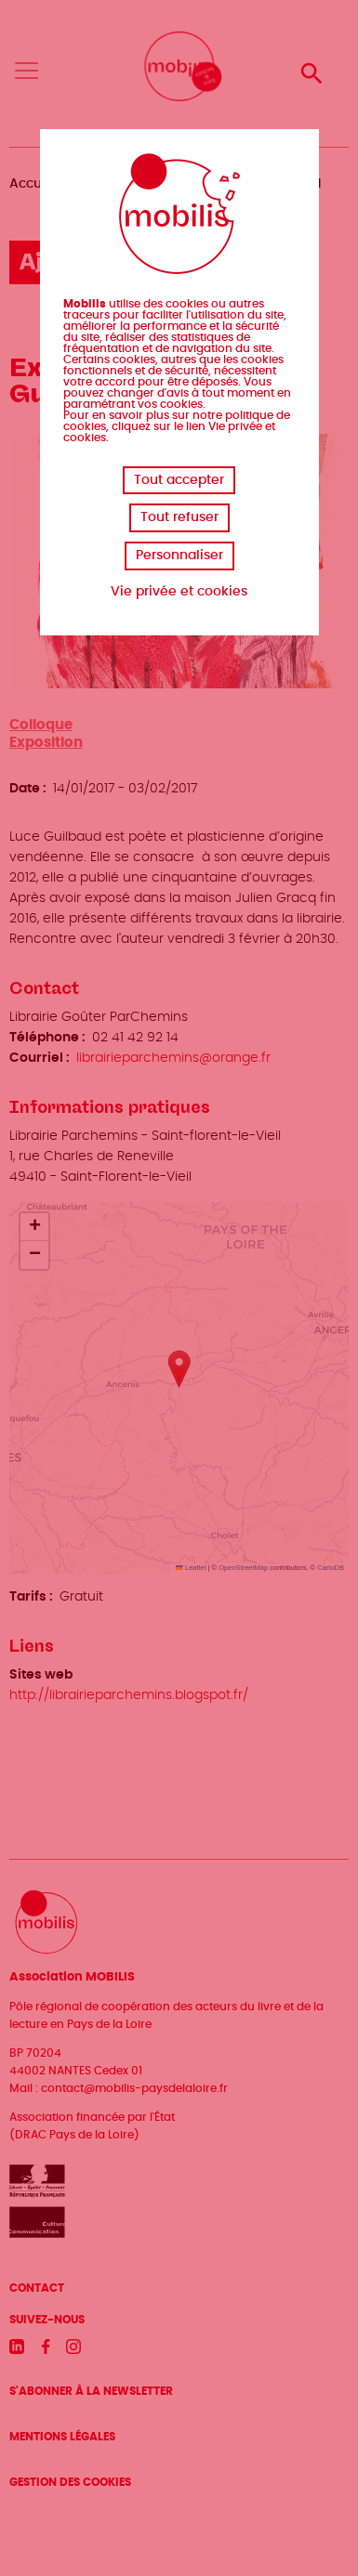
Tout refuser (179, 517)
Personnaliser (179, 555)
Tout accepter (179, 480)
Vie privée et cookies (179, 591)
